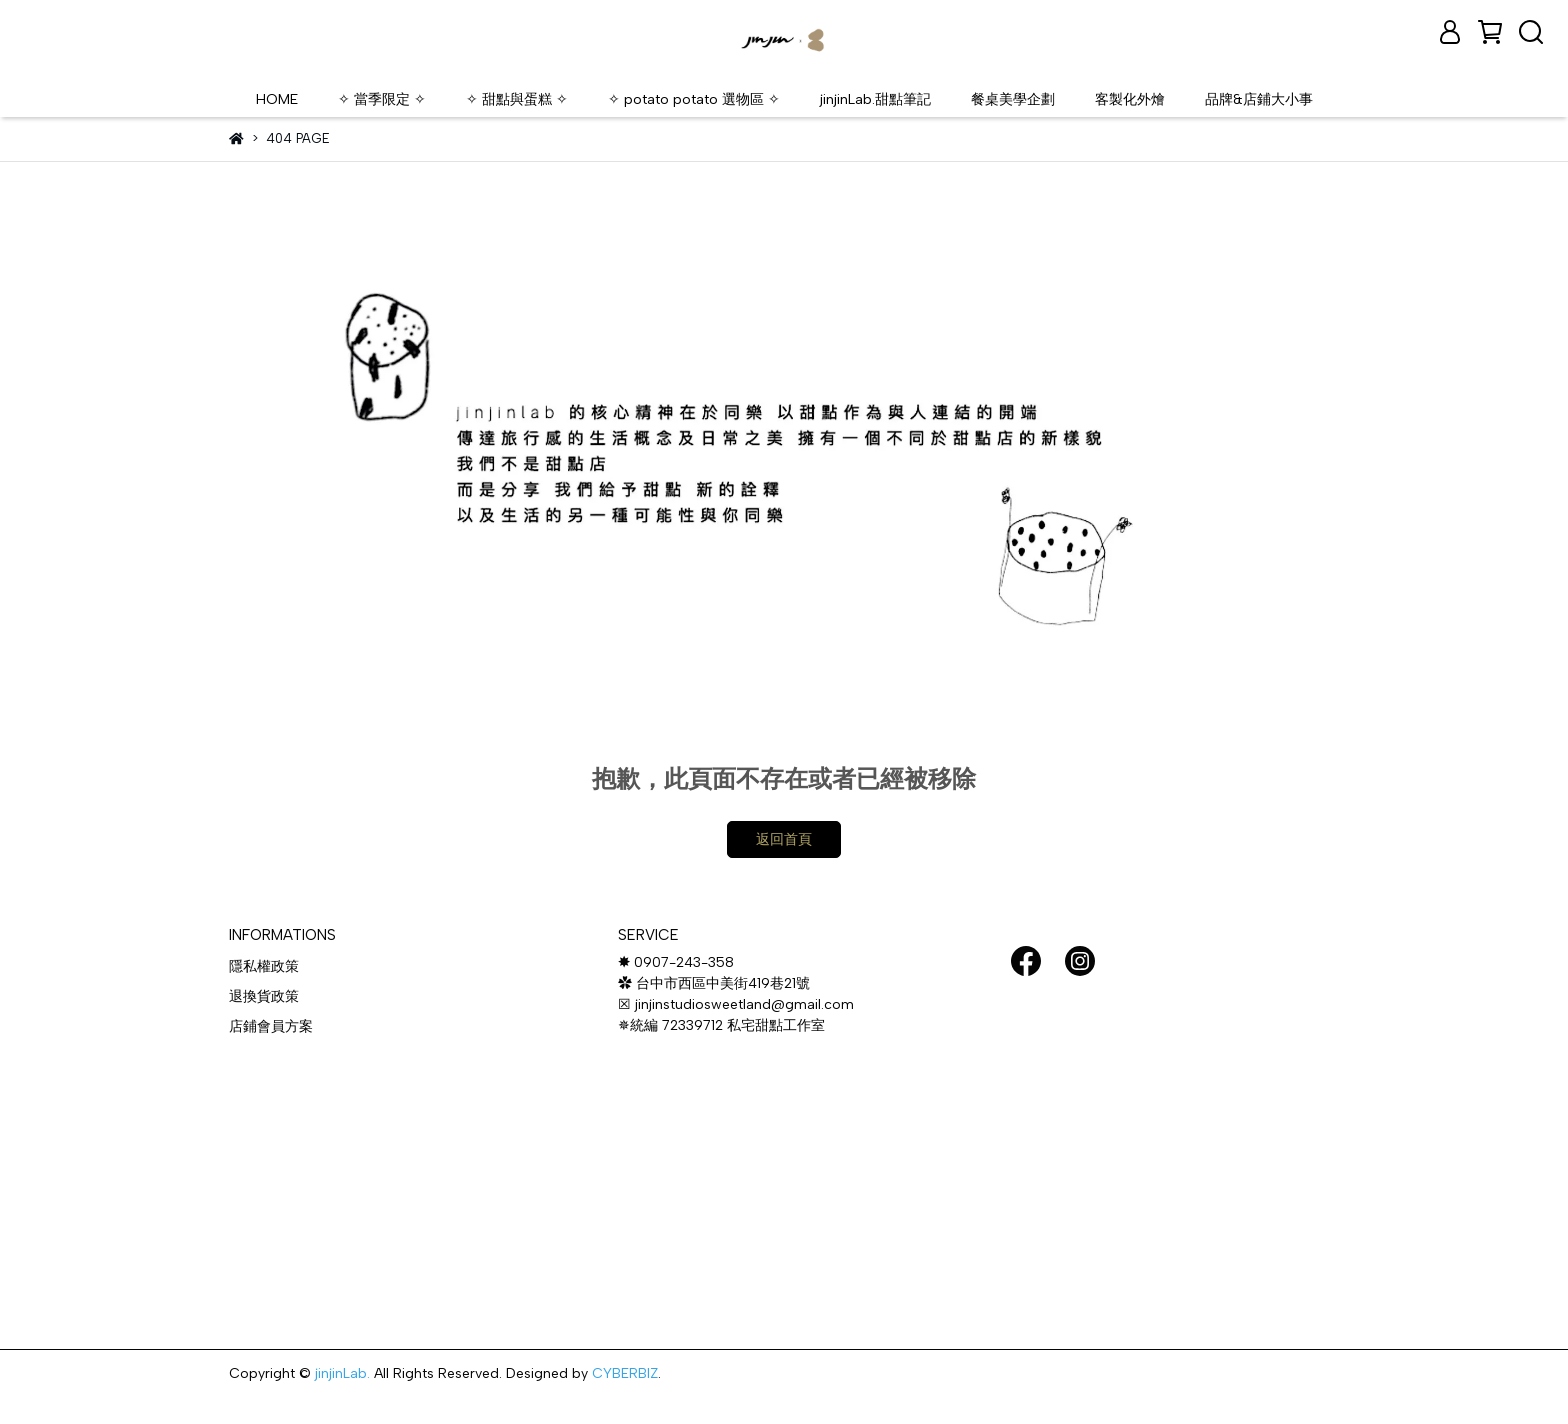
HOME (277, 99)
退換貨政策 (264, 996)
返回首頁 (784, 839)
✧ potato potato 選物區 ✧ (694, 99)
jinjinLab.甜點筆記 (875, 99)
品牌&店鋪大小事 (1259, 99)
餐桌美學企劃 (1013, 99)
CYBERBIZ (625, 1373)
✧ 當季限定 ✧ (382, 99)
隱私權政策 (264, 966)
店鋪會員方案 (271, 1026)
